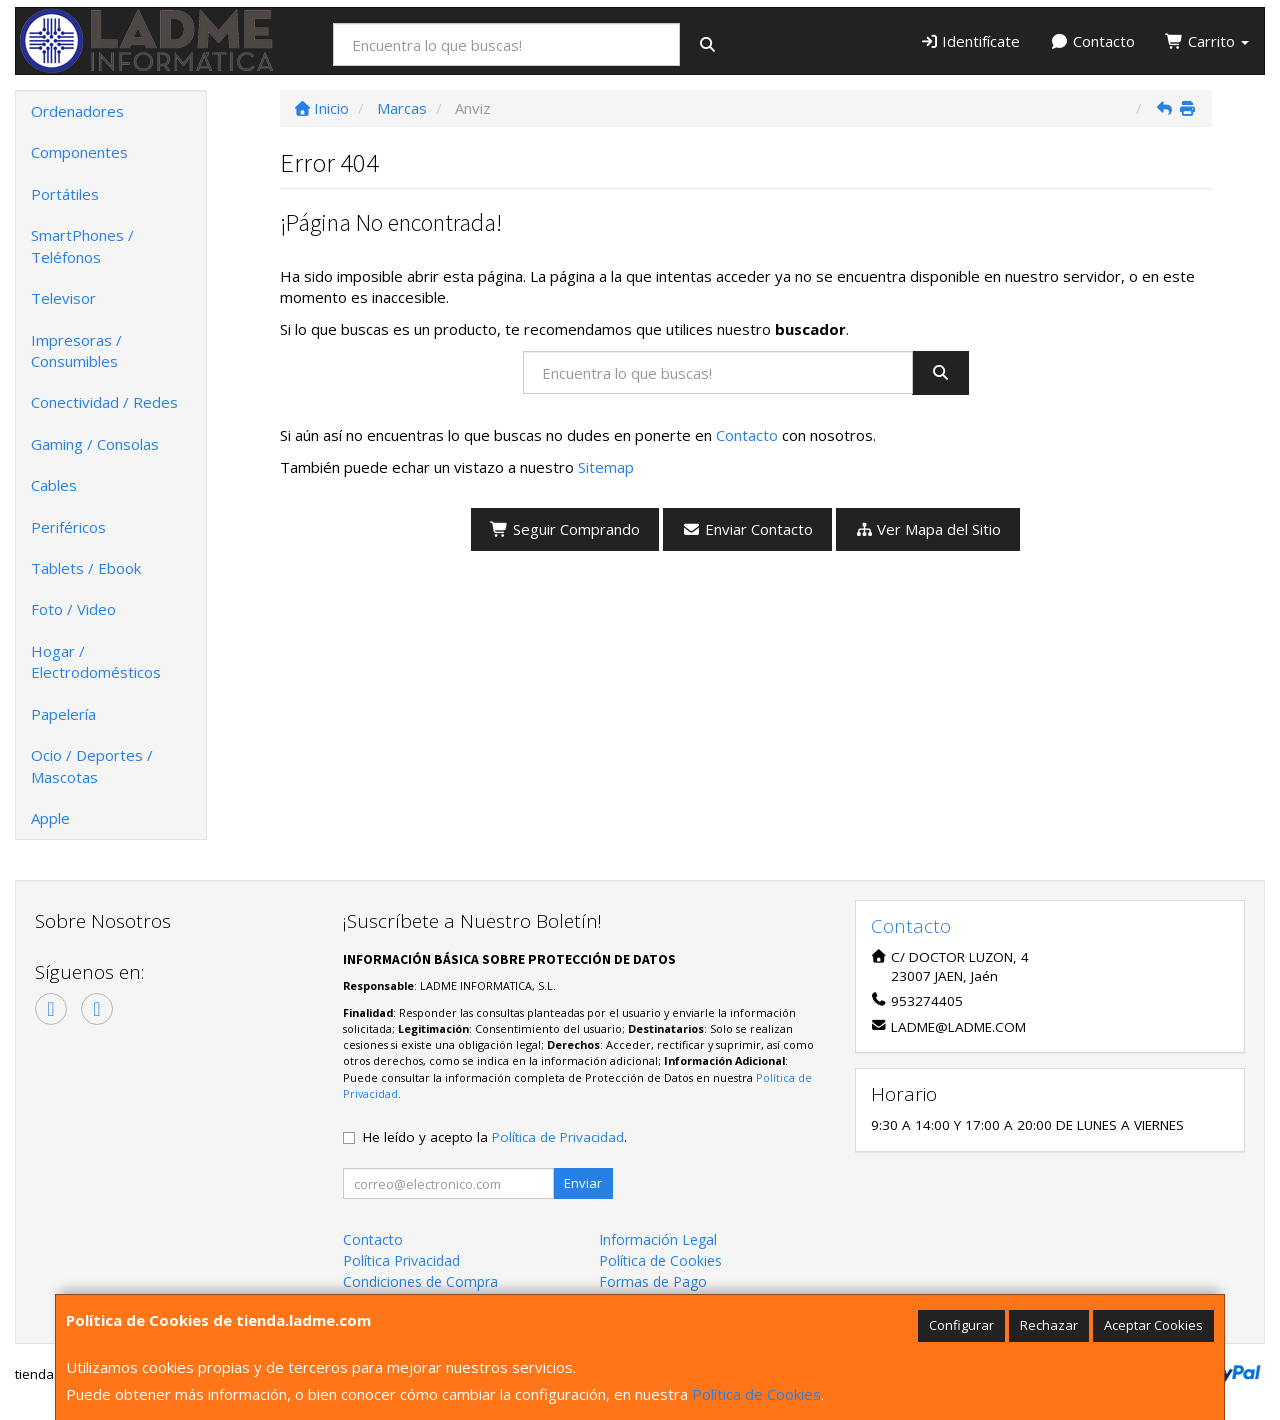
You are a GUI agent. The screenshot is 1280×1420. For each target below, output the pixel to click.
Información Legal (658, 1239)
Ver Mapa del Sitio (928, 529)
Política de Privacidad (558, 1137)
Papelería (63, 714)
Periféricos (68, 527)
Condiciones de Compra (420, 1281)
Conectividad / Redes (104, 402)
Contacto (1092, 41)
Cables (54, 485)
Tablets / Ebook (86, 568)
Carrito (1207, 41)
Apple (50, 818)
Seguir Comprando (565, 529)
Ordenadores (77, 111)
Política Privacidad (401, 1260)
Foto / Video (73, 609)
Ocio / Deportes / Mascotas (92, 765)
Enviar (583, 1183)
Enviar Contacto (747, 529)
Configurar (961, 1325)
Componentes (79, 152)
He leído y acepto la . (495, 1137)
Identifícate (970, 41)
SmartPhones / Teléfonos (82, 245)
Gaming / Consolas (95, 444)
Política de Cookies (756, 1394)
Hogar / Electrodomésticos (96, 661)
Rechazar (1049, 1325)
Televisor (63, 298)
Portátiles (65, 194)
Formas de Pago (653, 1281)
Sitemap (606, 467)
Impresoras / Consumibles (76, 350)
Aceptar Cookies (1153, 1325)
